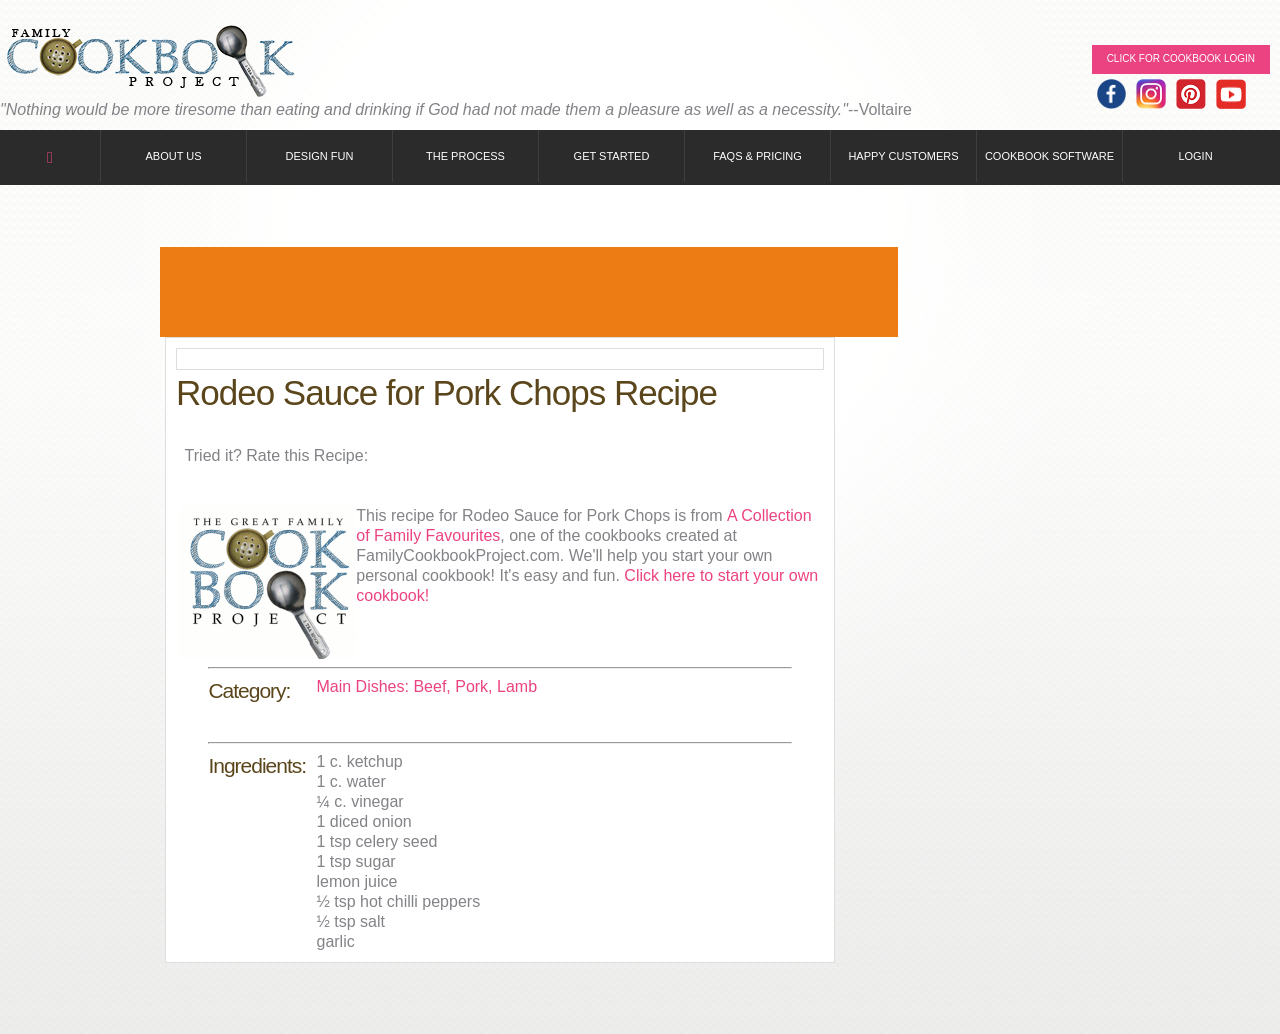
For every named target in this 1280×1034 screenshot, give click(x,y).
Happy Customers (903, 156)
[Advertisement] (529, 292)
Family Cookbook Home (150, 62)
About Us (173, 156)
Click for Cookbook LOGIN (1181, 58)
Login (1195, 156)
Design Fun (320, 156)
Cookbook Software (1049, 156)
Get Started (612, 156)
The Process (465, 156)
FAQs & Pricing (757, 156)
